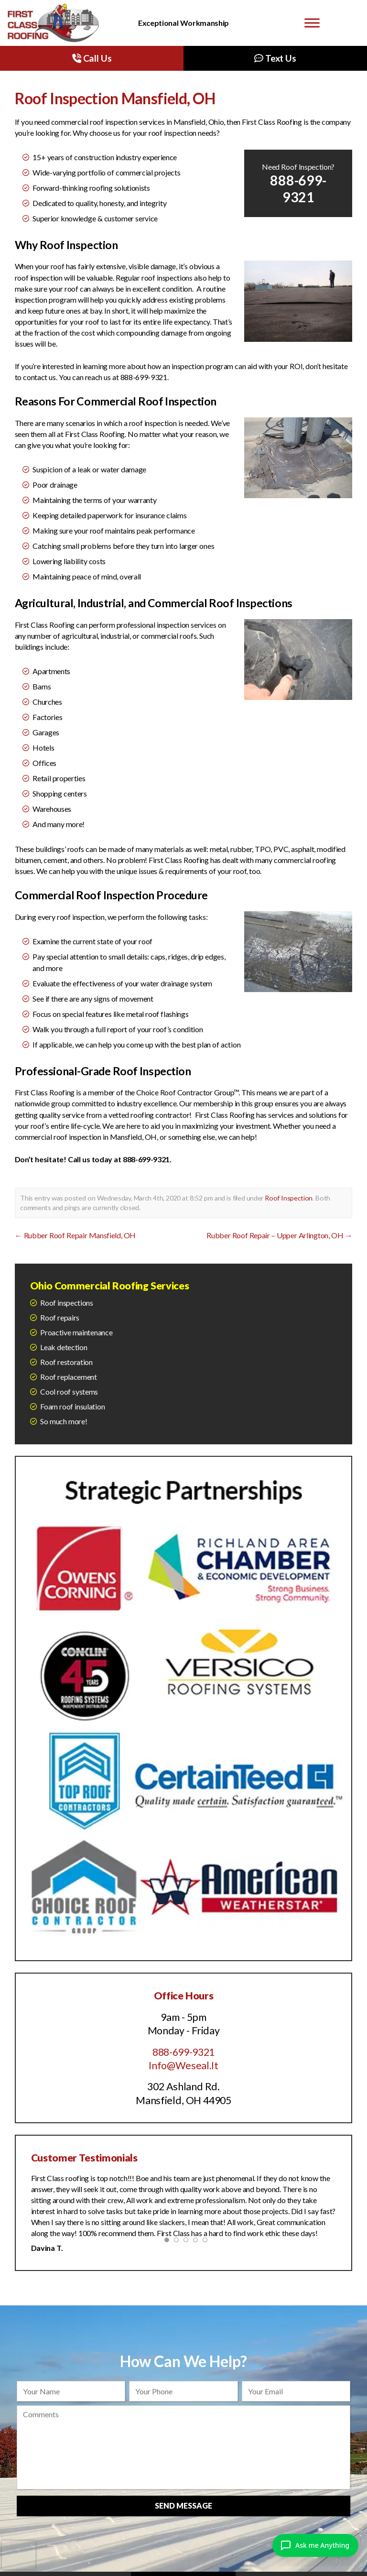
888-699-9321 (183, 2052)
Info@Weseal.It (183, 2065)
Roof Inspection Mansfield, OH (115, 98)
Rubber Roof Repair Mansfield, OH (75, 1235)
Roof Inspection (289, 1198)
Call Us (91, 58)
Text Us (275, 58)
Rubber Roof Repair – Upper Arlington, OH (279, 1235)
